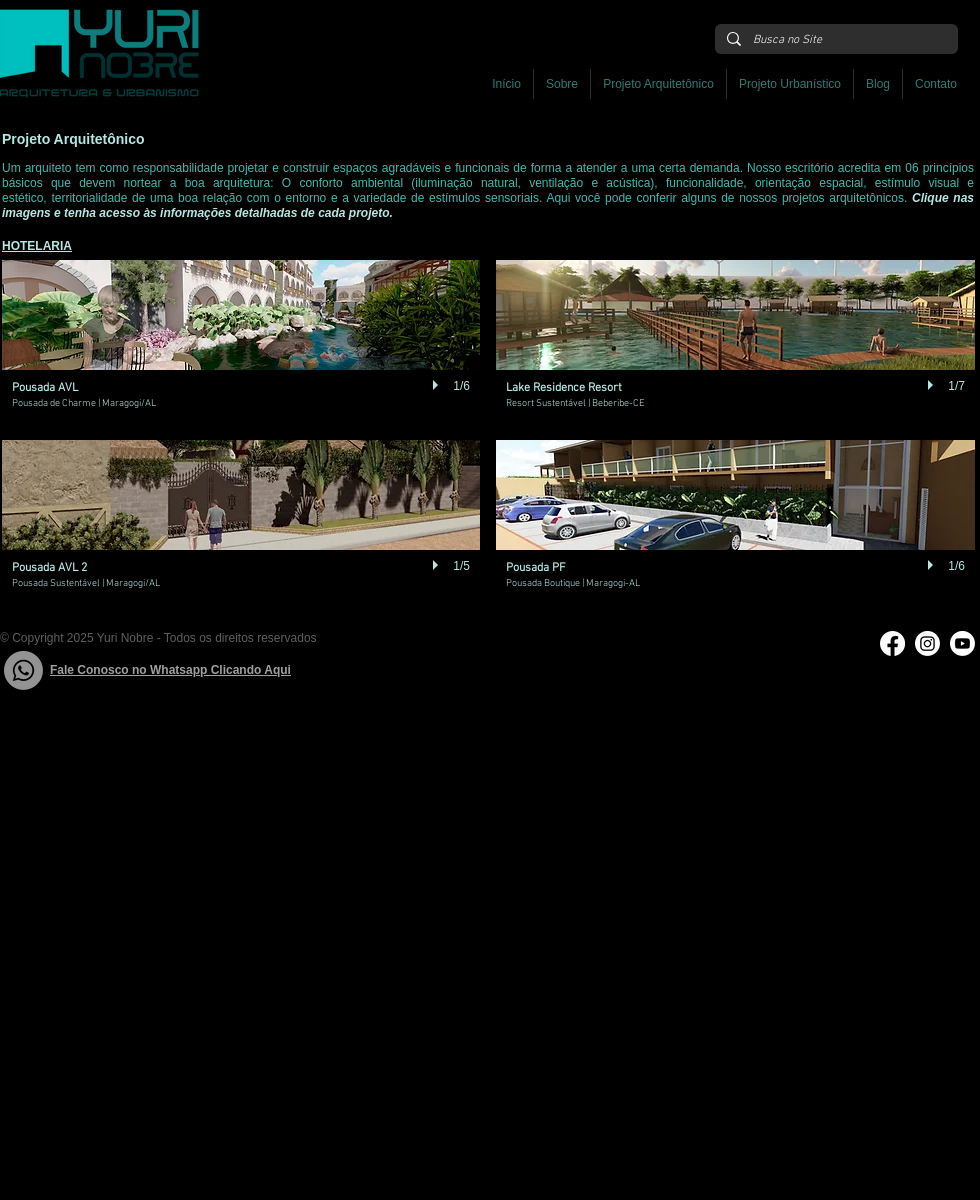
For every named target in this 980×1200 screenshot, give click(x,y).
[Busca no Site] (834, 40)
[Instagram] (927, 643)
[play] (438, 385)
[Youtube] (962, 643)
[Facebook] (892, 643)
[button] (658, 84)
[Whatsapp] (23, 670)
